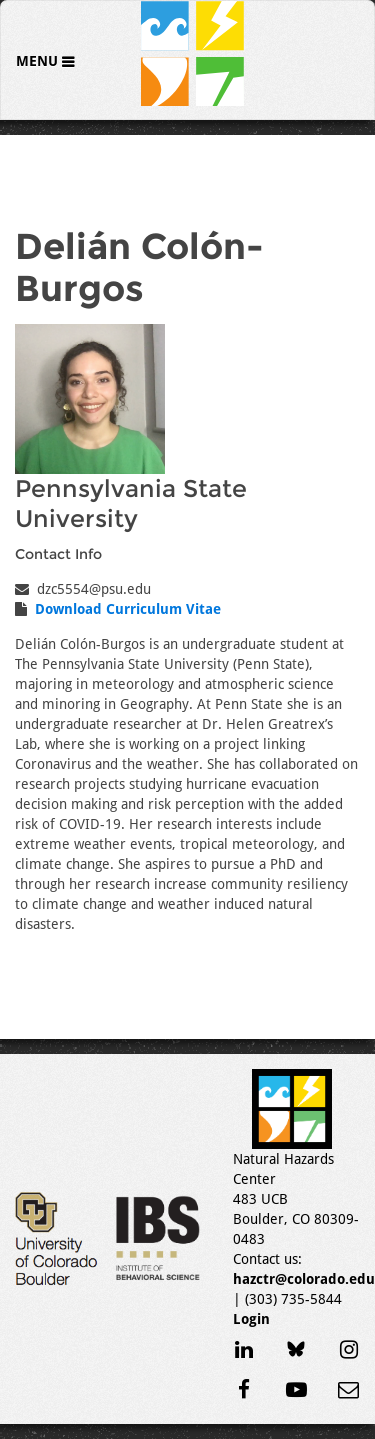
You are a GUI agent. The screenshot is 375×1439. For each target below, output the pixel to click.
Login (251, 1319)
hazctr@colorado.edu (304, 1279)
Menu (39, 61)
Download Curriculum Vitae (128, 609)
